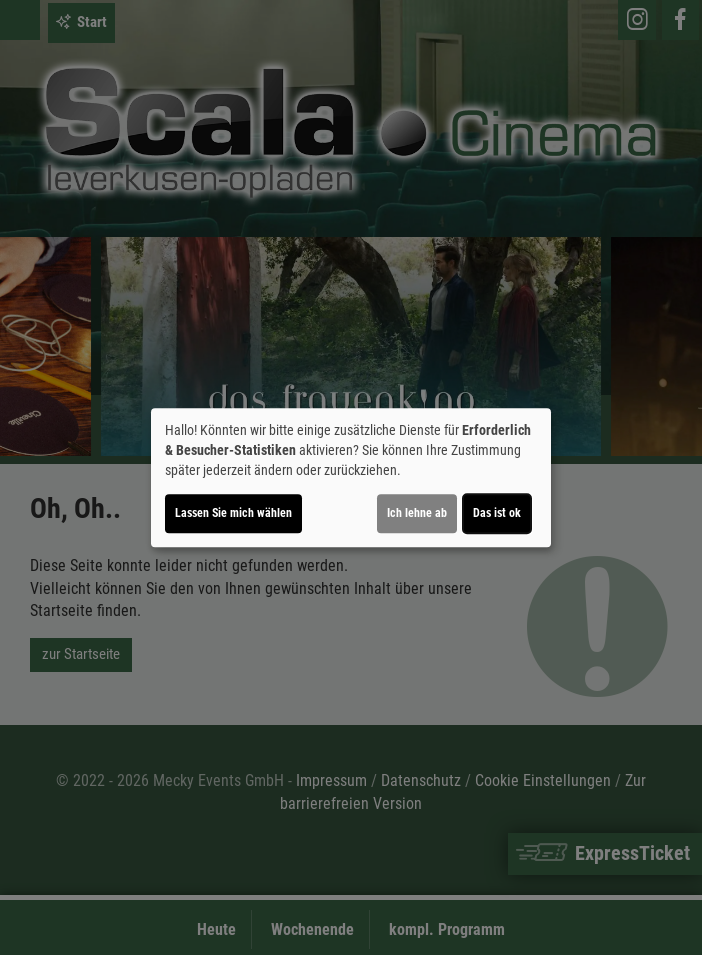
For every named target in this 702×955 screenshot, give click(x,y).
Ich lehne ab (417, 513)
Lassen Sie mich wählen (233, 513)
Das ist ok (497, 513)
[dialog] (351, 478)
